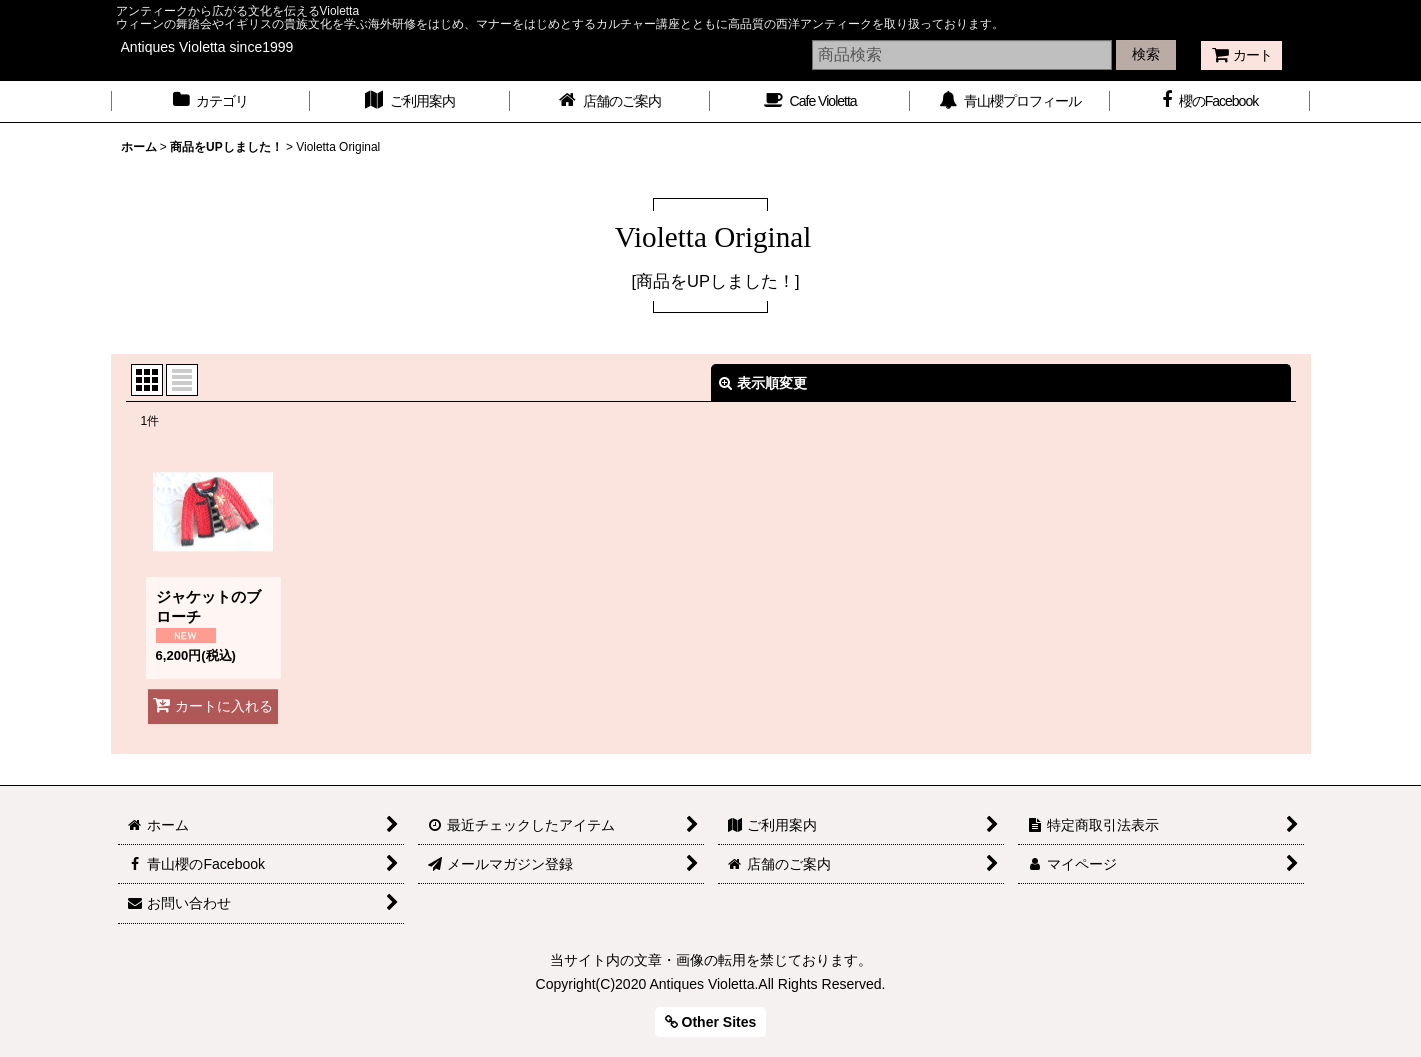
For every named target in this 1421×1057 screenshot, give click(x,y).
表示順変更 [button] (763, 383)
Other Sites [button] (711, 1022)
